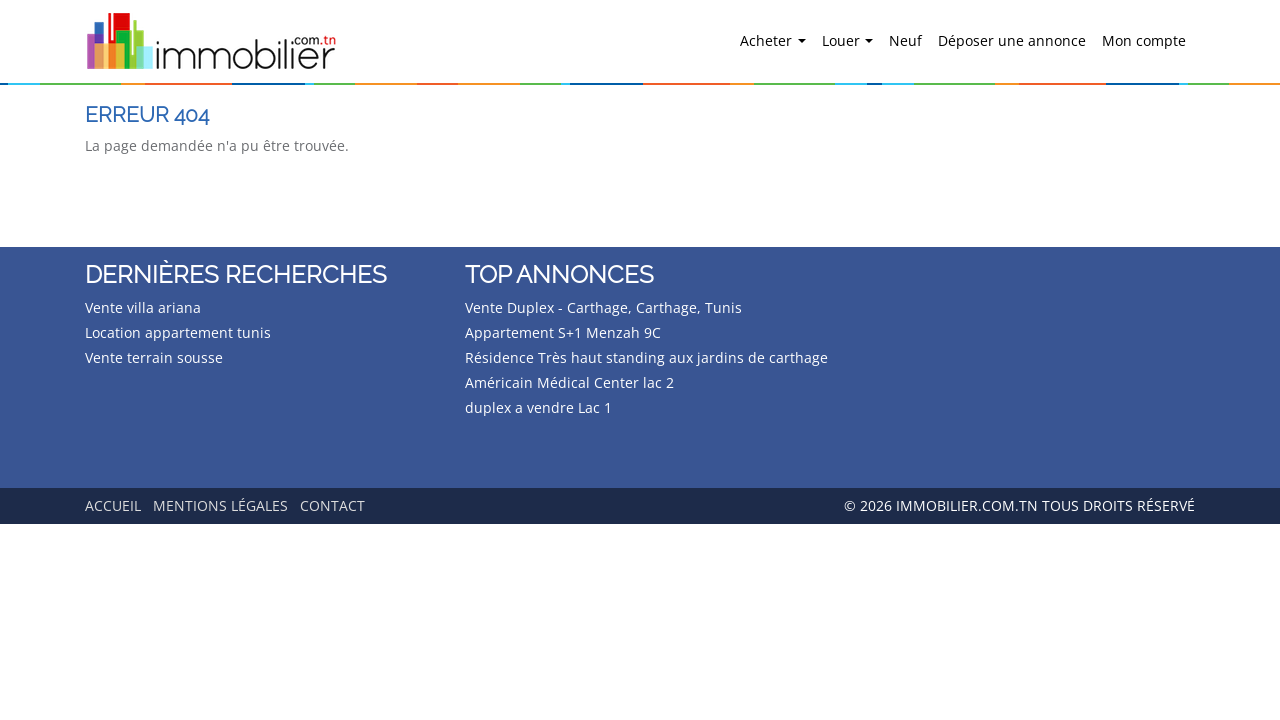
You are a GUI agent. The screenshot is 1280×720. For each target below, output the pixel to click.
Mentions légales (220, 505)
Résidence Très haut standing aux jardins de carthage (646, 357)
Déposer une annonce (1012, 40)
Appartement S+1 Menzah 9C (563, 332)
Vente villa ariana (143, 307)
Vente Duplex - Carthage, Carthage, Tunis (603, 307)
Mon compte (1144, 40)
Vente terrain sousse (154, 357)
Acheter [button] (768, 40)
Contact (332, 505)
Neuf (905, 40)
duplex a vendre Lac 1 (538, 407)
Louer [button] (843, 40)
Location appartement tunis (178, 332)
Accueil (113, 505)
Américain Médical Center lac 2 (569, 382)
